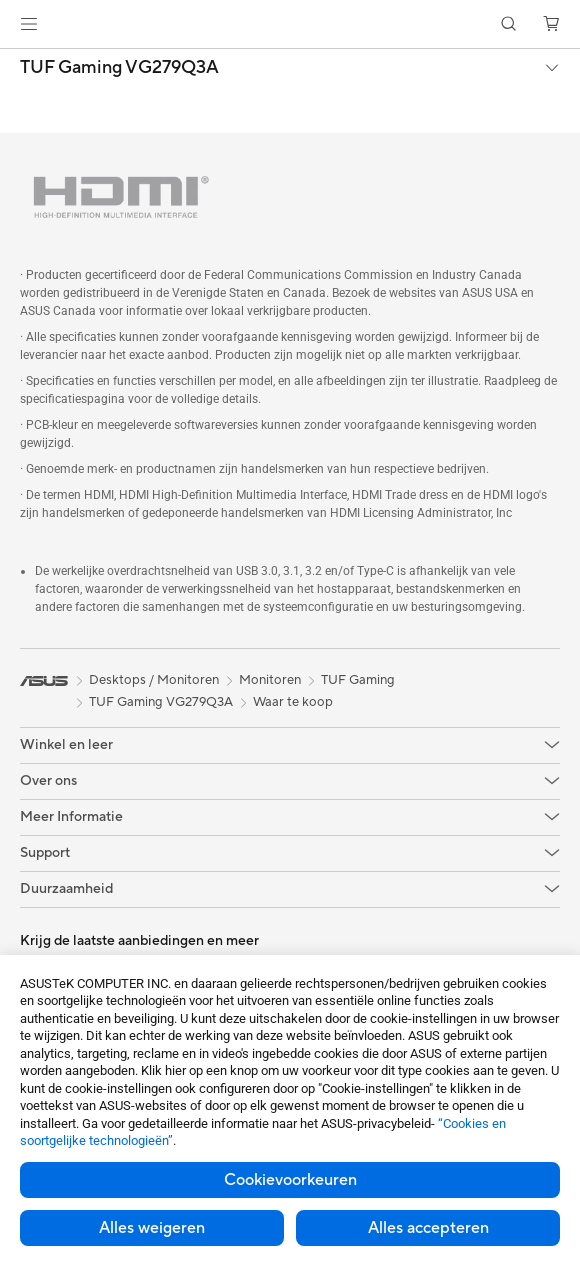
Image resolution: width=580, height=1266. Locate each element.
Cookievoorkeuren (290, 1180)
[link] (290, 24)
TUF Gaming (358, 680)
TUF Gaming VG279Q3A (119, 68)
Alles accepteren (428, 1228)
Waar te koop (293, 702)
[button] (29, 24)
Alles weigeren (152, 1228)
